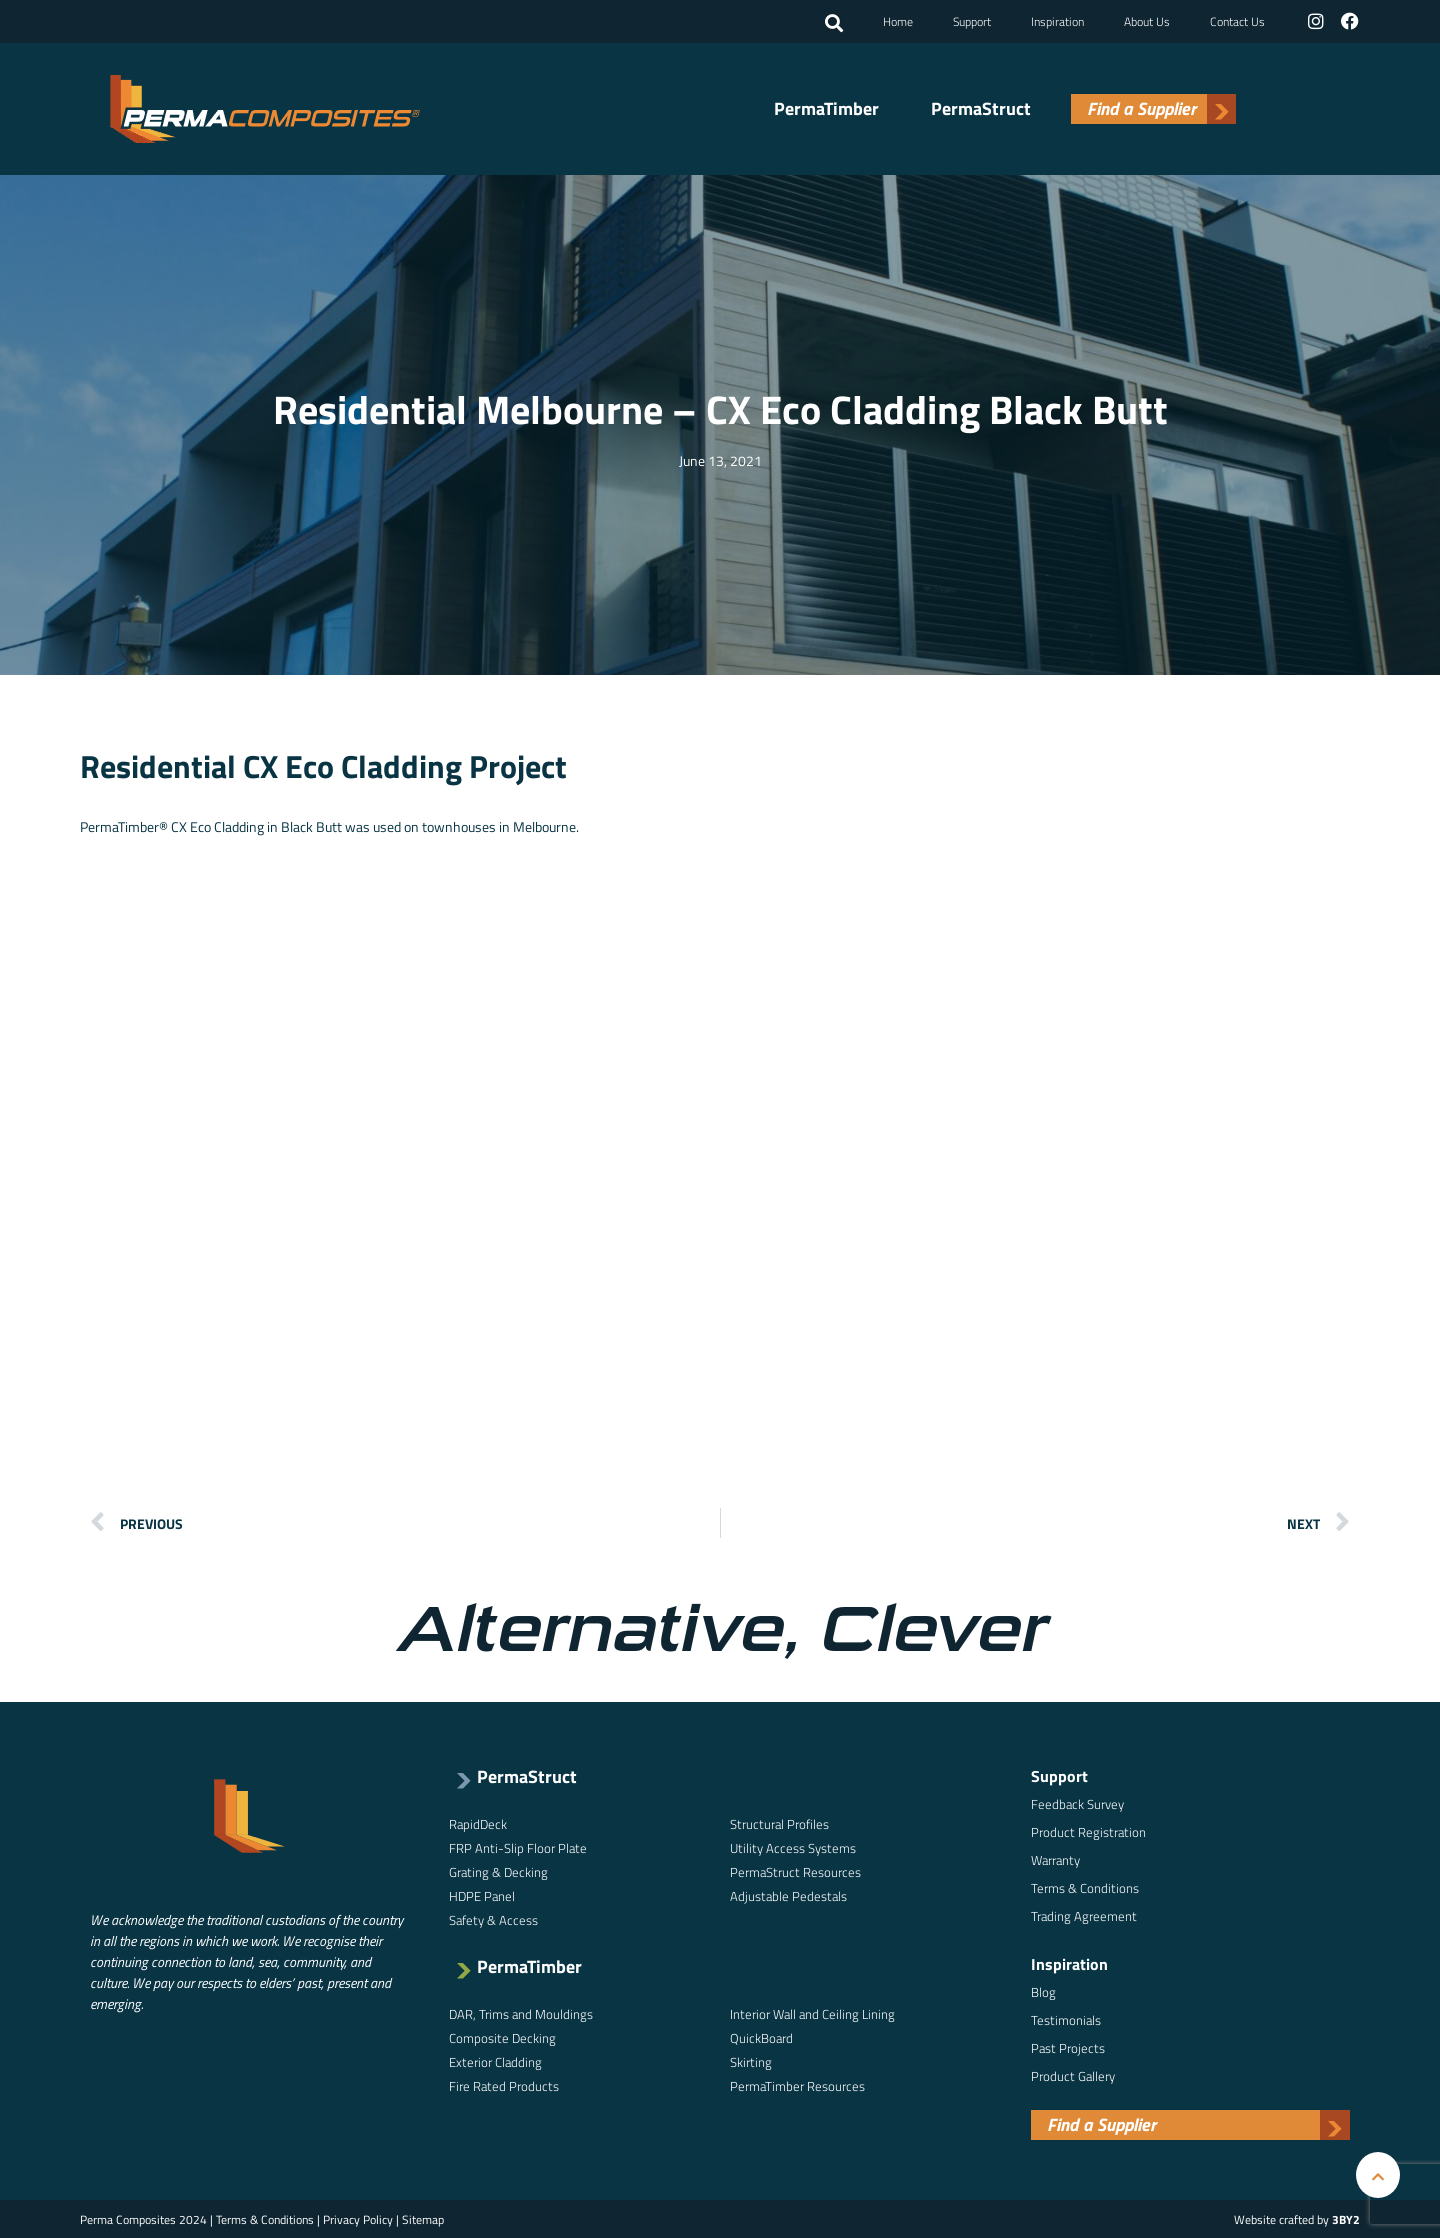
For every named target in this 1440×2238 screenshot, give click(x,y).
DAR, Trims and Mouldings (521, 2013)
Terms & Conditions (1085, 1887)
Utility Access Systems (793, 1847)
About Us (1149, 20)
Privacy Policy (358, 2218)
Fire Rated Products (504, 2085)
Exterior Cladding (495, 2061)
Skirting (751, 2061)
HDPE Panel (482, 1895)
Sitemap (423, 2218)
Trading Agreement (1084, 1915)
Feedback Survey (1077, 1803)
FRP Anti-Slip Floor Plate (518, 1847)
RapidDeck (478, 1823)
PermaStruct (981, 108)
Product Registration (1088, 1831)
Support (974, 20)
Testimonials (1066, 2019)
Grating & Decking (498, 1871)
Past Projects (1068, 2047)
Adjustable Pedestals (788, 1895)
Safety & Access (493, 1919)
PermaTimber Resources (797, 2085)
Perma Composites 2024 (143, 2218)
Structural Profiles (779, 1823)
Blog (1043, 1991)
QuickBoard (761, 2037)
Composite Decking (502, 2037)
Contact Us (1239, 20)
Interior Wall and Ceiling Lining (812, 2013)
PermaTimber (826, 108)
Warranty (1055, 1859)
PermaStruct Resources (795, 1871)
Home (900, 20)
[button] (836, 23)
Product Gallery (1073, 2075)
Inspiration (1059, 20)
